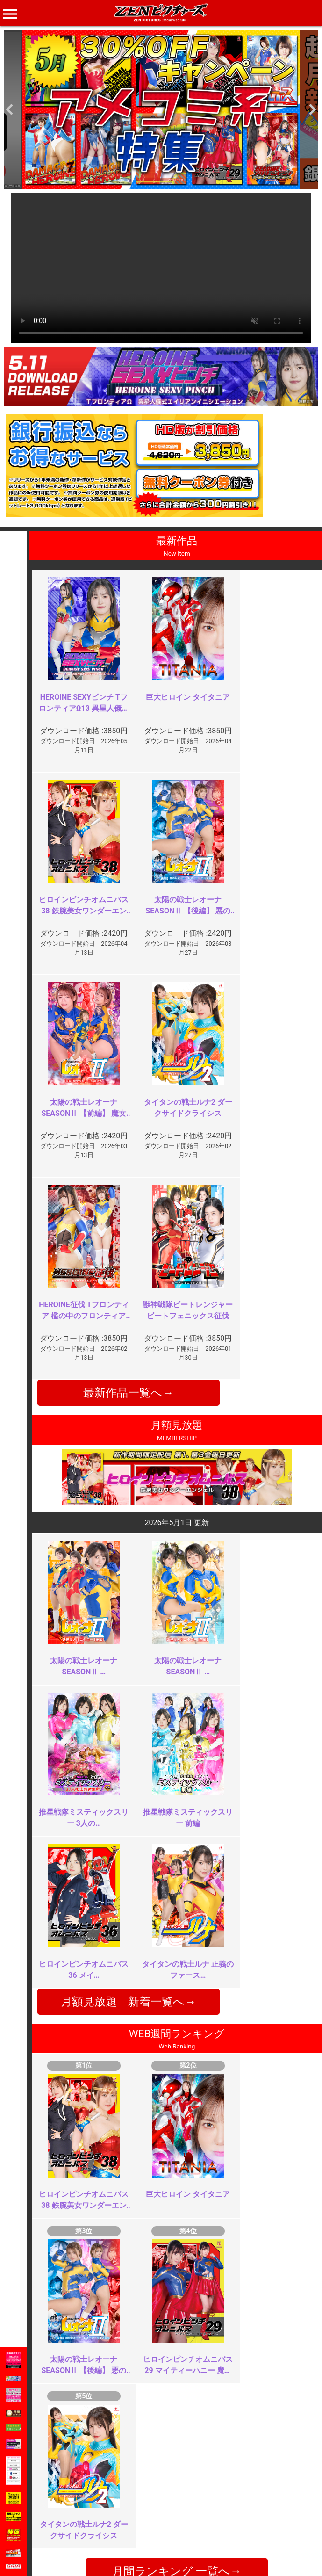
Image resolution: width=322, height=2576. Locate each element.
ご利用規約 (130, 2486)
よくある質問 (186, 2496)
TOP (66, 2486)
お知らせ (179, 2486)
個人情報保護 (133, 2516)
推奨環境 (73, 2506)
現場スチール (80, 2536)
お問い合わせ (186, 2506)
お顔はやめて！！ (123, 2138)
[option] (161, 109)
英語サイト (182, 2516)
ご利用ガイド (80, 2496)
